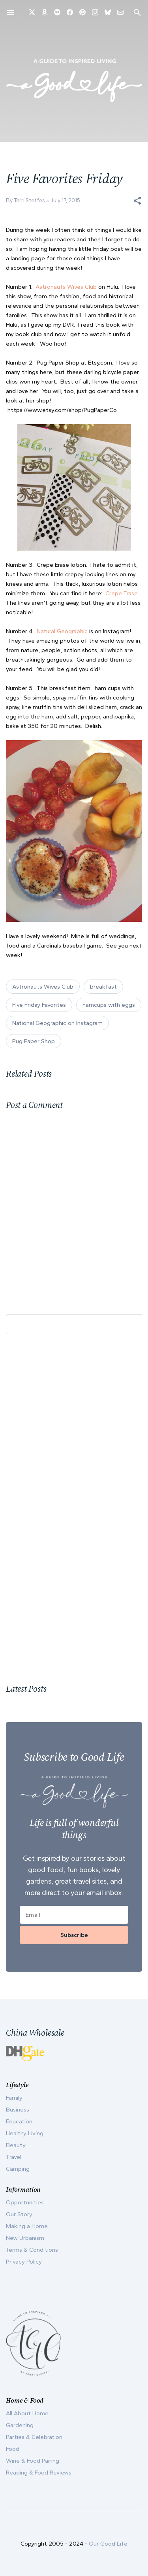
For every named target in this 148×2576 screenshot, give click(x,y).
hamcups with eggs (108, 1004)
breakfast (103, 986)
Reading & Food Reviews (38, 2472)
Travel (13, 2156)
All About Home (27, 2413)
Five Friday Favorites (39, 1004)
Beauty (16, 2145)
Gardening (20, 2425)
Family (14, 2097)
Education (19, 2121)
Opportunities (25, 2202)
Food (12, 2448)
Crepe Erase (121, 593)
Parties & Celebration (34, 2437)
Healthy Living (24, 2133)
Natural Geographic (62, 631)
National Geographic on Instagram (57, 1023)
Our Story (19, 2214)
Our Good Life (108, 2543)
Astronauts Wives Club (66, 286)
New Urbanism (25, 2237)
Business (17, 2109)
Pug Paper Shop (33, 1041)
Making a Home (27, 2226)
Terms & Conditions (32, 2249)
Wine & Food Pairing (32, 2460)
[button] (137, 200)
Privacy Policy (24, 2261)
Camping (18, 2168)
